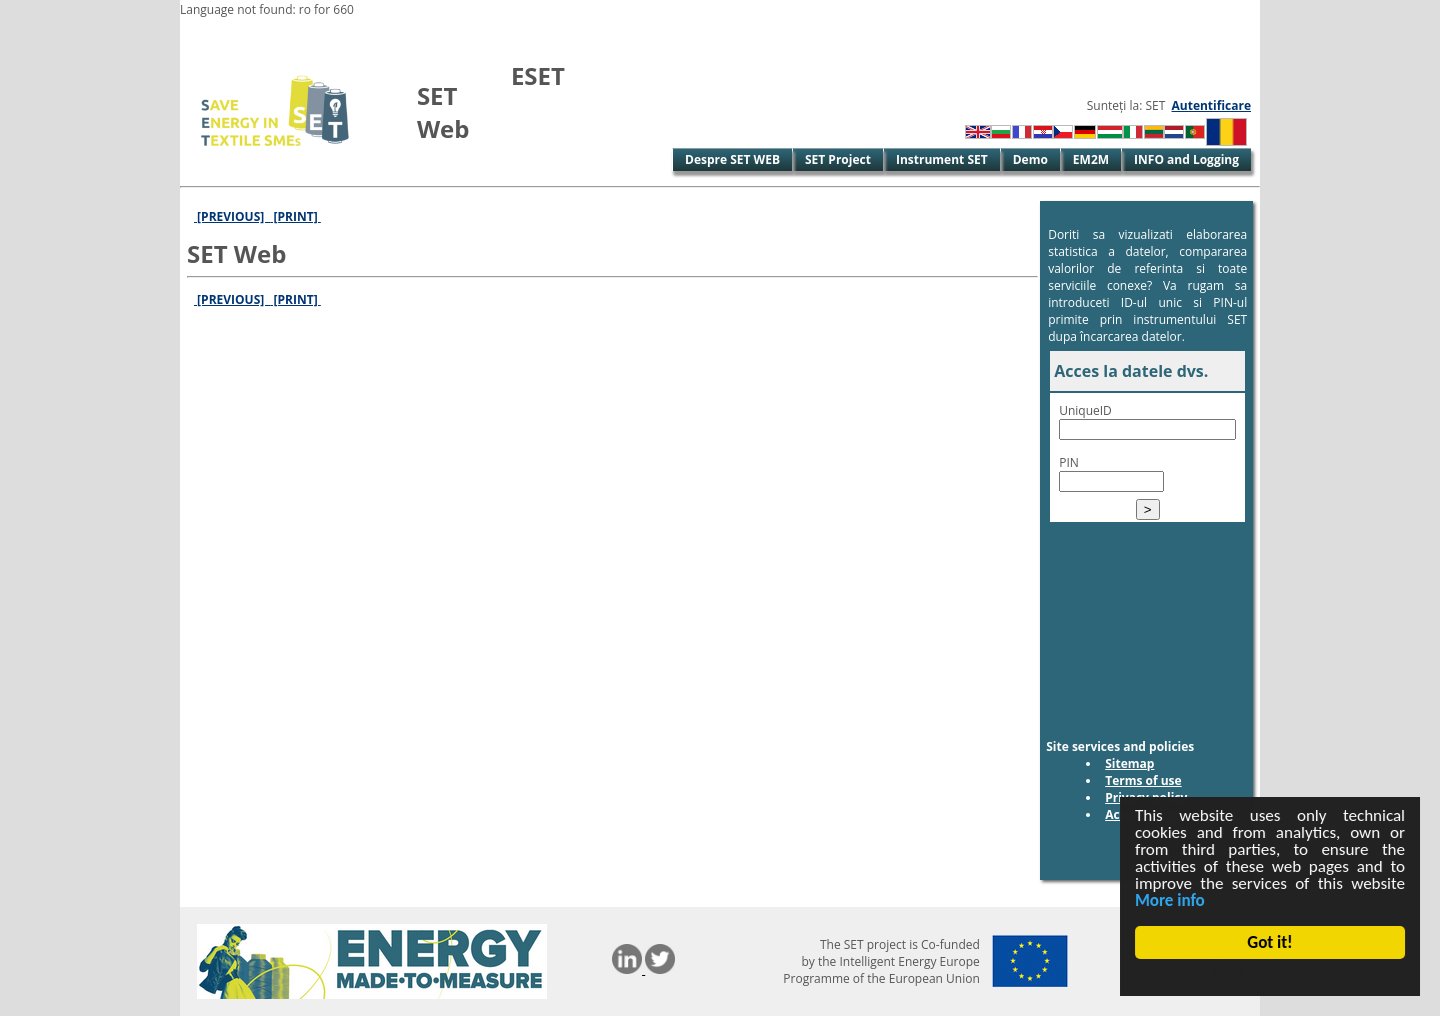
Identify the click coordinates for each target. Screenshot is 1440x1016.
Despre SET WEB (732, 159)
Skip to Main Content (243, 34)
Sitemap (1129, 763)
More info (1170, 900)
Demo (1030, 159)
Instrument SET (942, 159)
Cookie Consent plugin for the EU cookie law (1270, 977)
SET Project (838, 159)
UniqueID (1085, 410)
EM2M (1091, 159)
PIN (1069, 462)
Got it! (1270, 942)
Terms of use (1143, 780)
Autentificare (1211, 105)
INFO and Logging (1186, 159)
